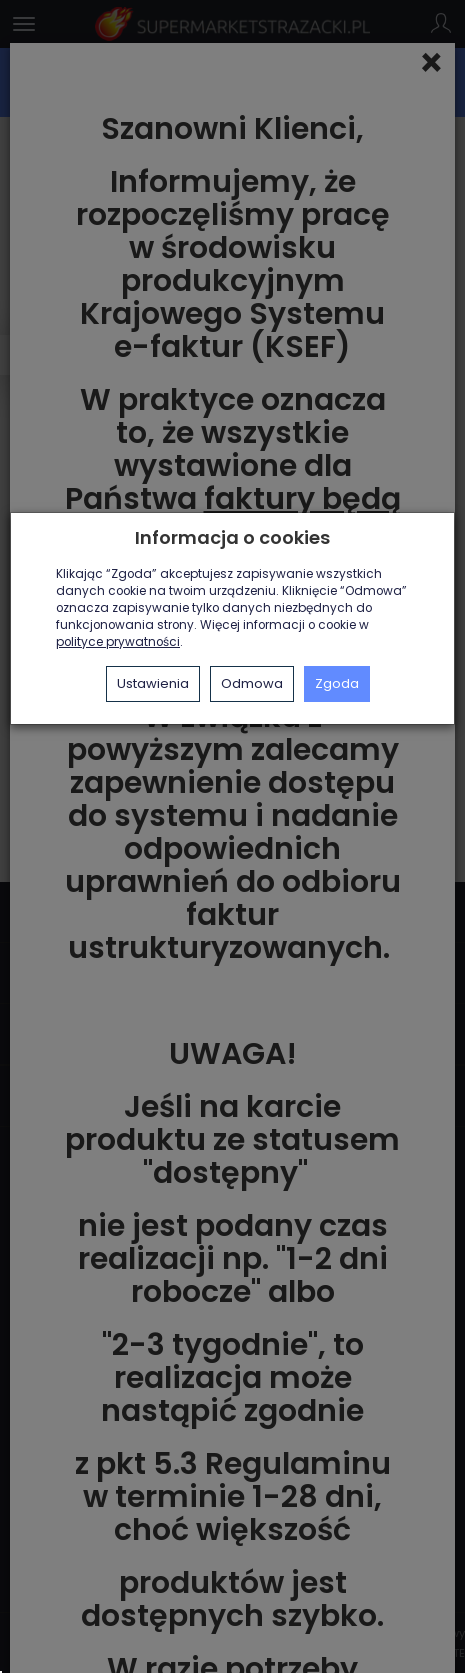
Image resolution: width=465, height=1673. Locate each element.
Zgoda (337, 683)
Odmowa (252, 683)
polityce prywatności (118, 642)
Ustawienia (153, 683)
